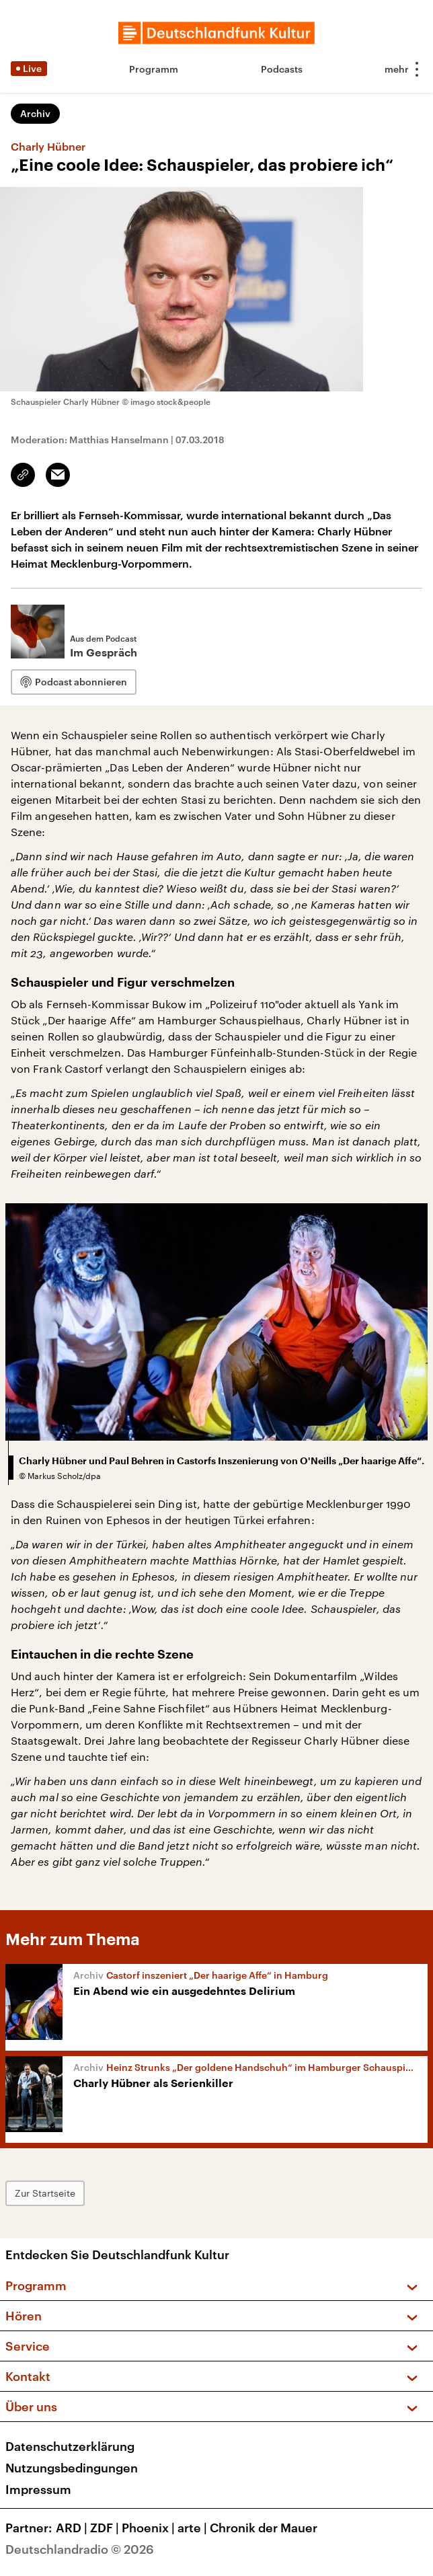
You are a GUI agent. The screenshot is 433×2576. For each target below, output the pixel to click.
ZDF (106, 2527)
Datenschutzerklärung (69, 2446)
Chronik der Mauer (263, 2527)
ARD (73, 2527)
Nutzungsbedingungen (71, 2467)
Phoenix (150, 2527)
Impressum (38, 2489)
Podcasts (282, 69)
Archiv (35, 113)
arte (194, 2527)
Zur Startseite (45, 2193)
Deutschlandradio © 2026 (79, 2549)
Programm (153, 69)
